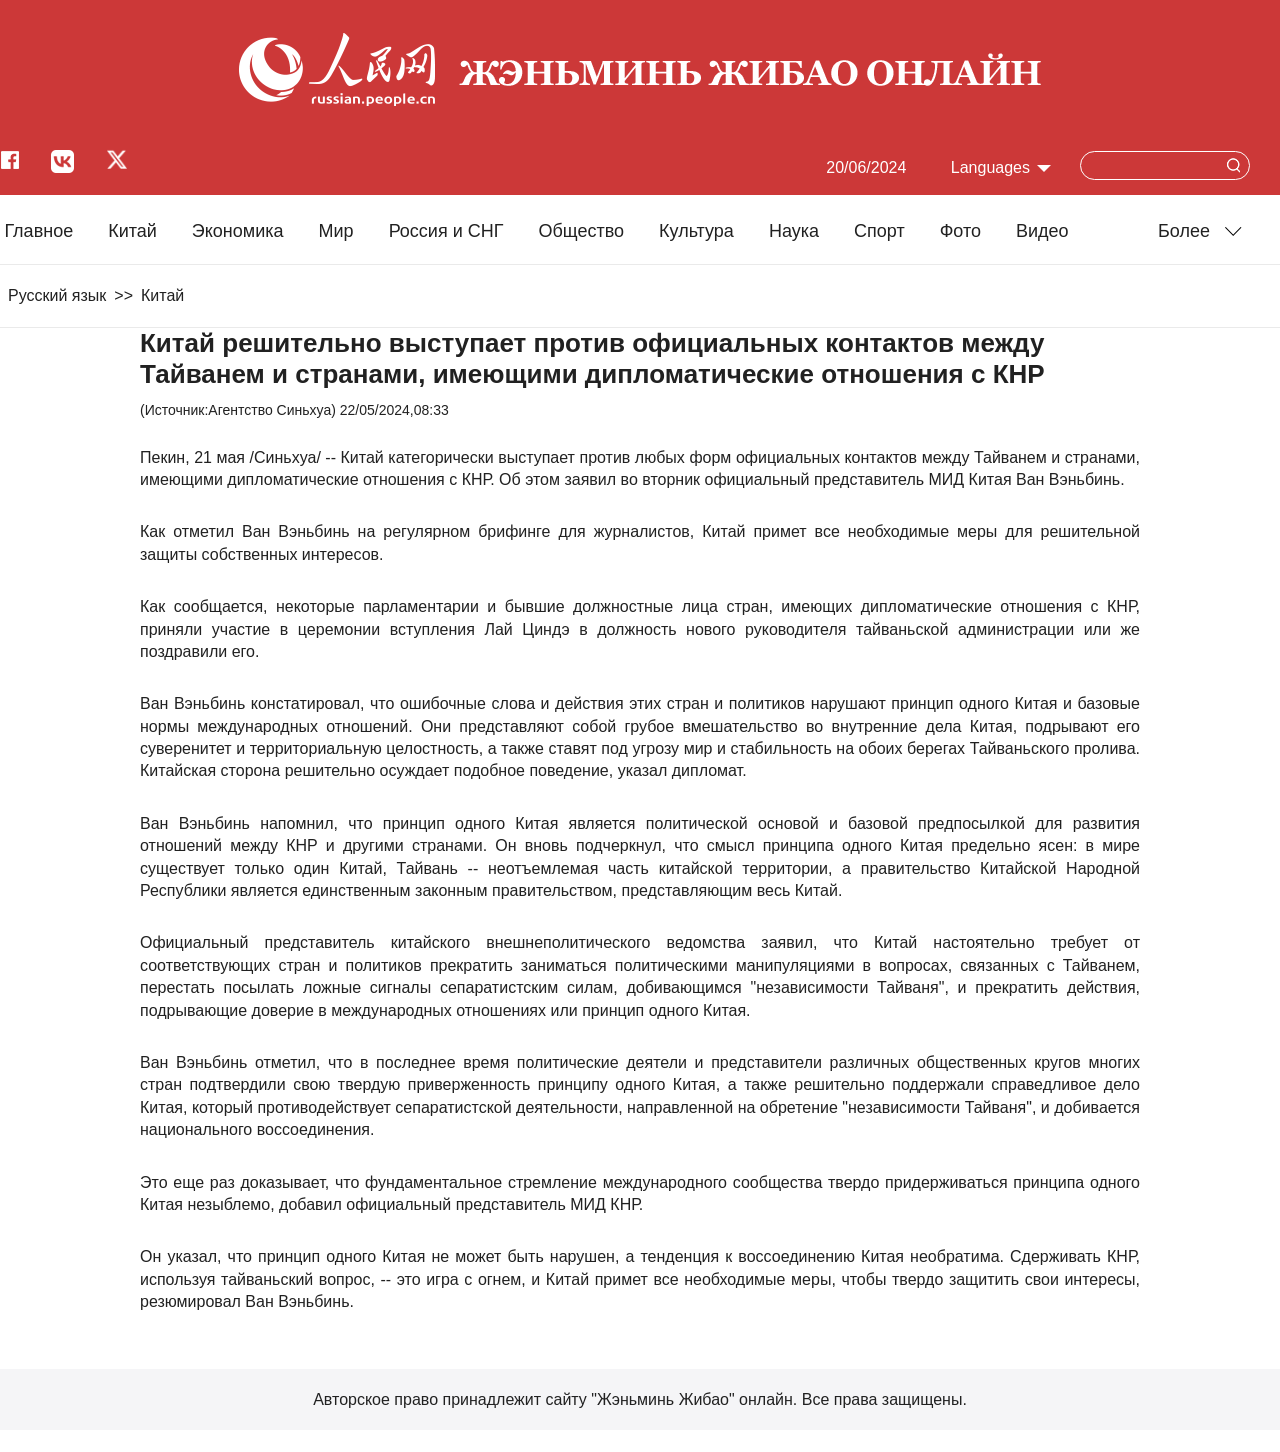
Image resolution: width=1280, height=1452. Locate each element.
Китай (132, 231)
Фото (960, 231)
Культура (696, 231)
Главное (38, 231)
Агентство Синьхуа (269, 410)
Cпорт (879, 231)
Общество (581, 231)
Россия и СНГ (446, 231)
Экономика (238, 231)
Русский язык (57, 295)
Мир (336, 231)
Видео (1042, 231)
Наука (794, 231)
